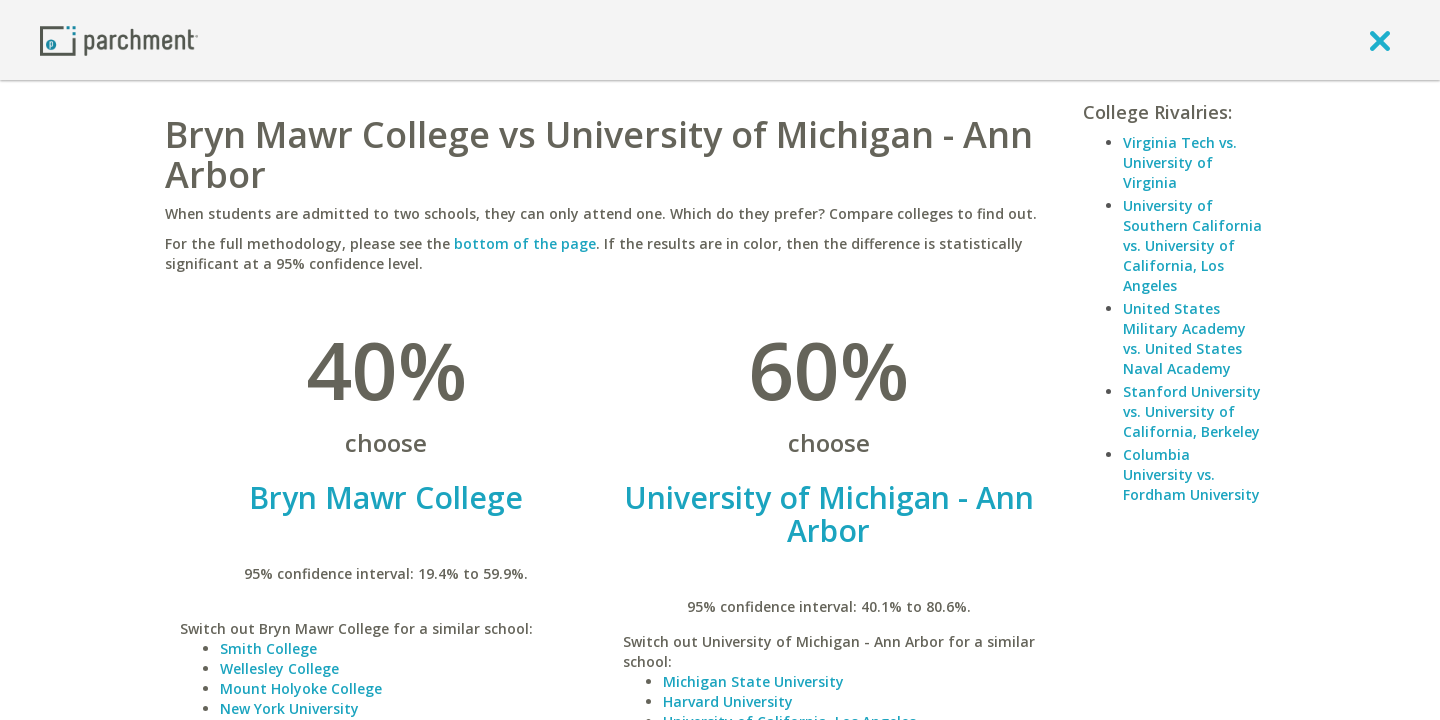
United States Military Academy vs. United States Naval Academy (1184, 338)
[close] (1380, 40)
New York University (289, 708)
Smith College (268, 648)
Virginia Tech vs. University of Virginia (1180, 162)
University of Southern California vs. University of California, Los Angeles (1192, 245)
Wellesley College (279, 668)
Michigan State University (753, 681)
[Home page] (119, 39)
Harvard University (728, 701)
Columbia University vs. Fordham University (1191, 474)
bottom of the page (525, 243)
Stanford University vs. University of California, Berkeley (1192, 411)
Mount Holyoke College (301, 688)
